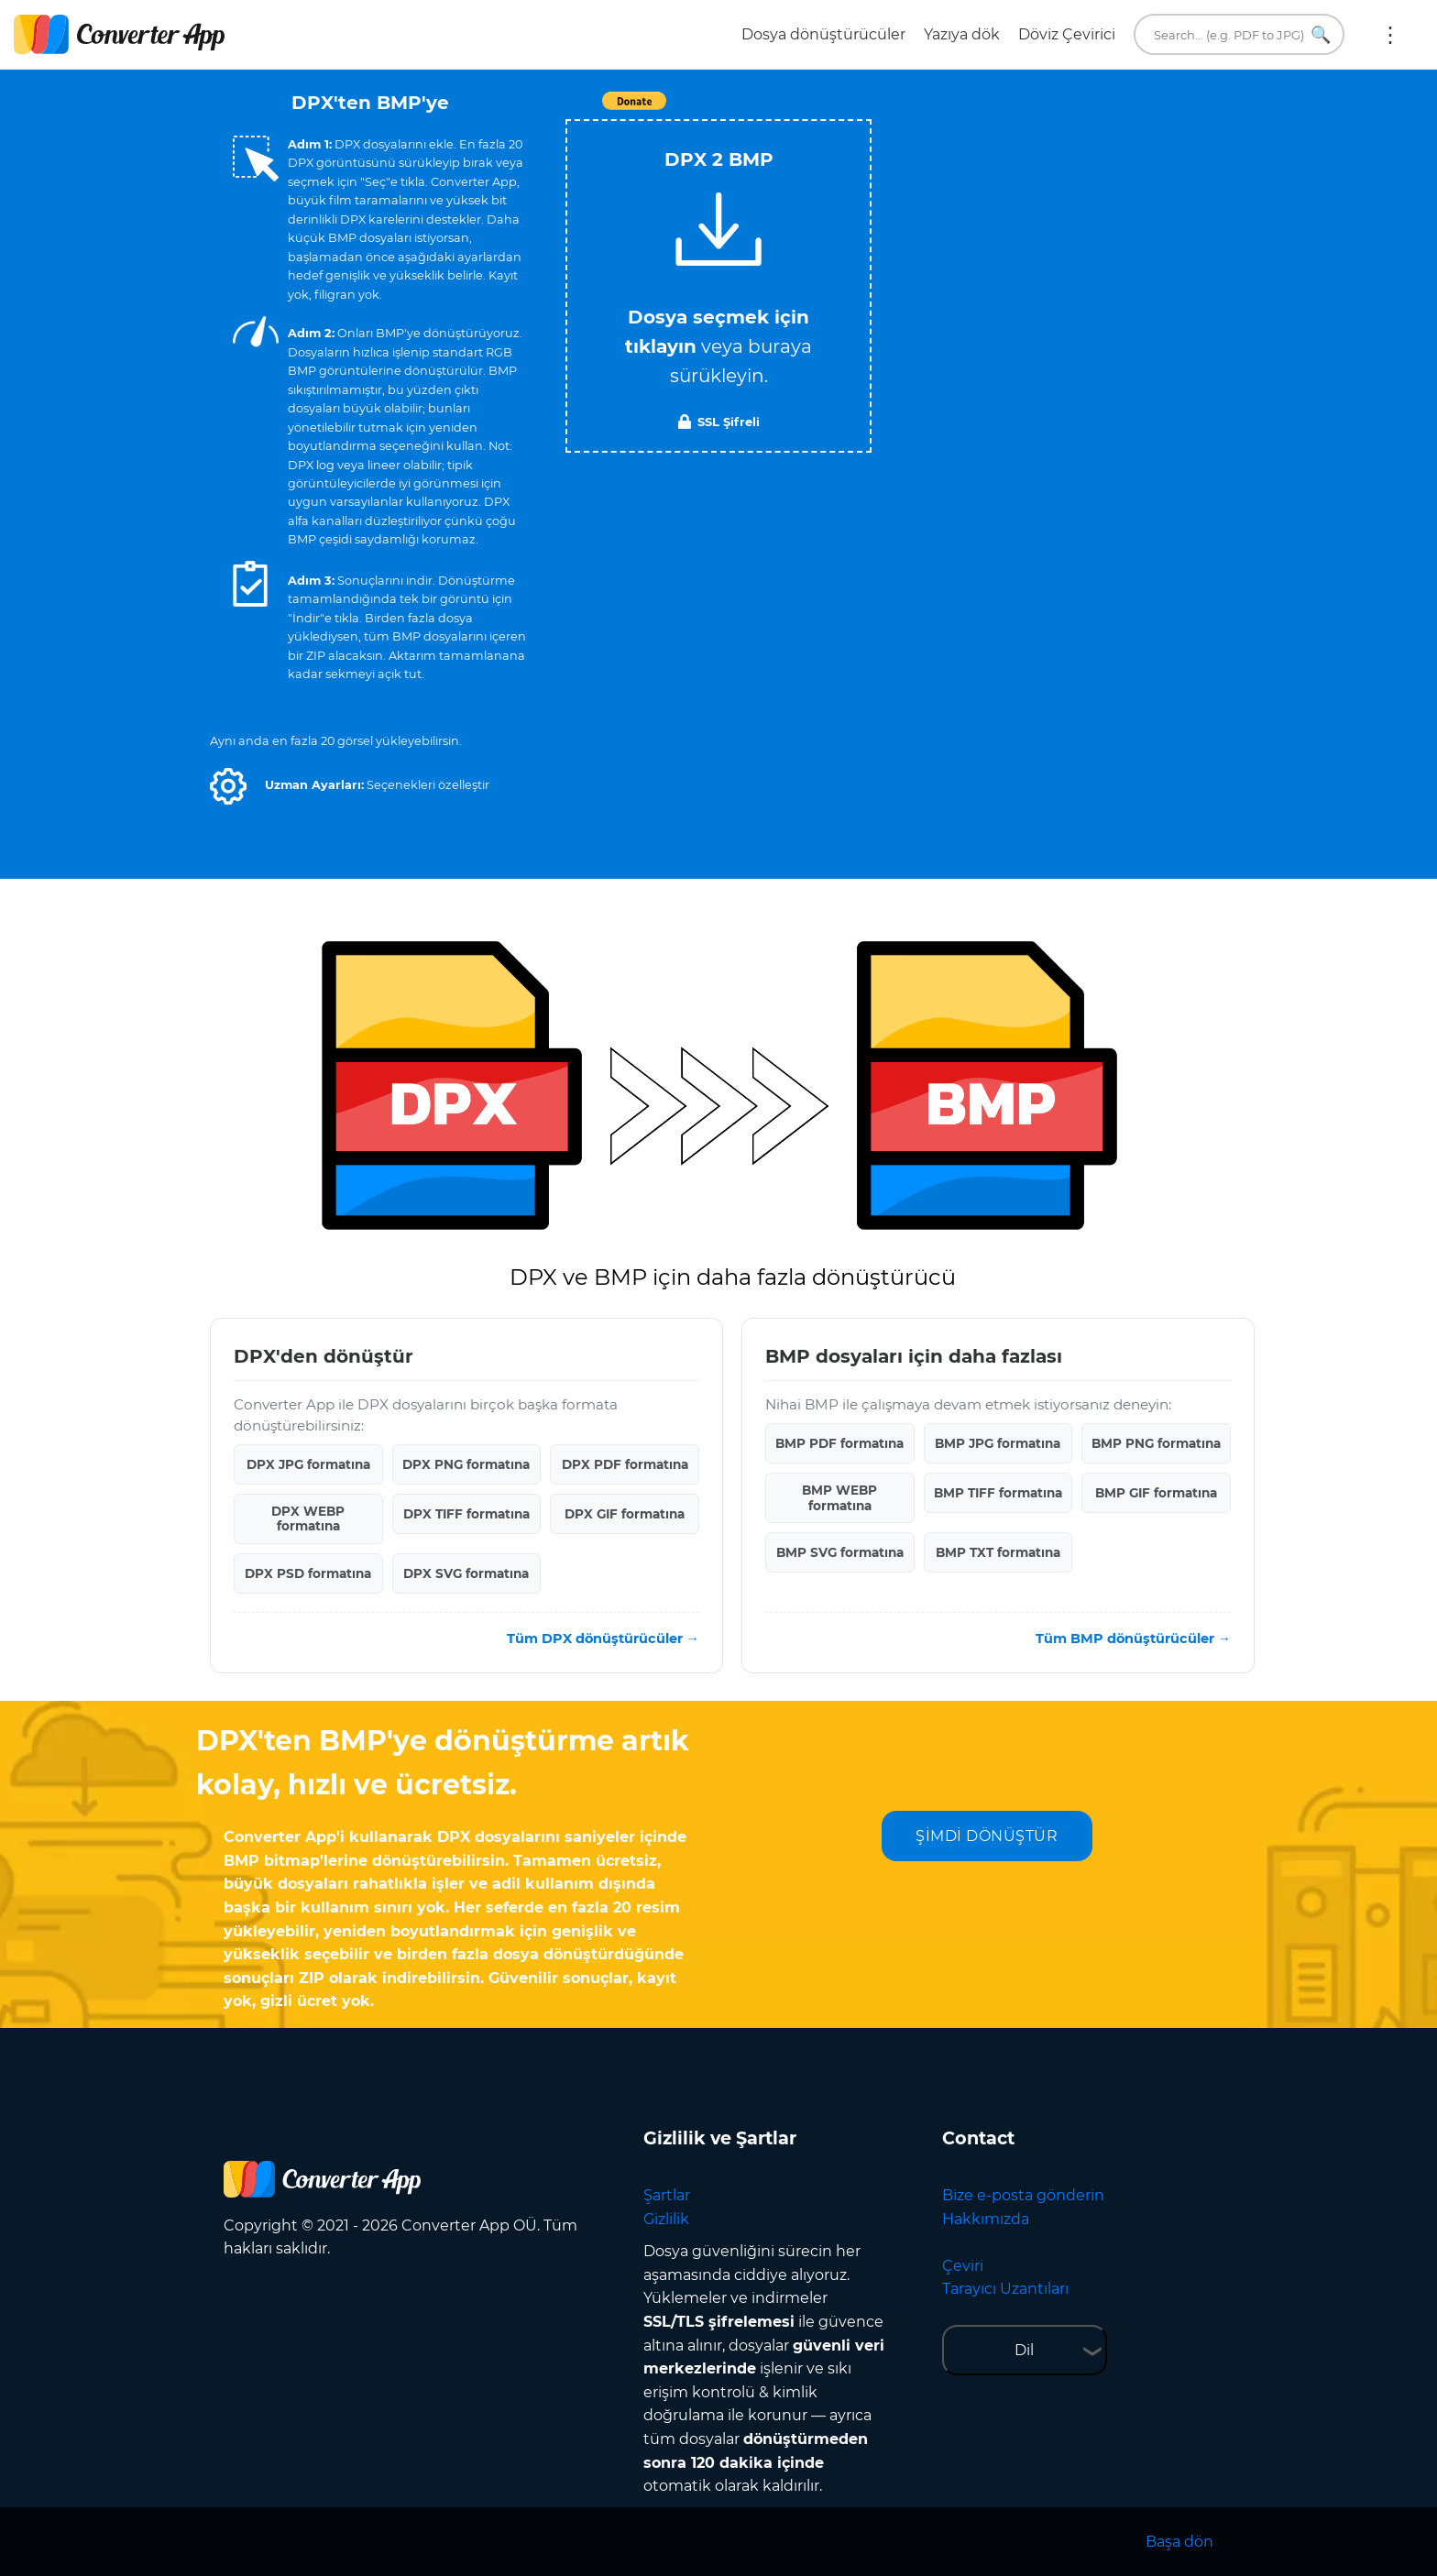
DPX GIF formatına (625, 1514)
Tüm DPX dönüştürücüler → (603, 1638)
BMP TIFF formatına (998, 1492)
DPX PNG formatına (466, 1464)
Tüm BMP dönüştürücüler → (1133, 1638)
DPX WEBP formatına (308, 1518)
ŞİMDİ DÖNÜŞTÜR (987, 1836)
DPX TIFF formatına (466, 1514)
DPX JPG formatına (308, 1464)
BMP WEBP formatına (839, 1497)
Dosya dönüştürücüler (823, 34)
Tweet (824, 110)
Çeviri (962, 2266)
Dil (1024, 2350)
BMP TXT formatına (998, 1552)
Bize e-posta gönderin (1023, 2195)
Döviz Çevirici (1066, 34)
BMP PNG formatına (1156, 1443)
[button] (228, 786)
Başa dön (1179, 2541)
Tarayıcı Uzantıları (1005, 2288)
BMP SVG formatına (840, 1552)
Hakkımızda (985, 2219)
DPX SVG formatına (466, 1573)
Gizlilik (666, 2219)
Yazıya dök (962, 34)
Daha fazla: (1390, 34)
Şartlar (666, 2195)
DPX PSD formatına (308, 1573)
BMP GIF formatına (1156, 1492)
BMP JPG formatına (997, 1443)
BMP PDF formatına (839, 1443)
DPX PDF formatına (625, 1464)
